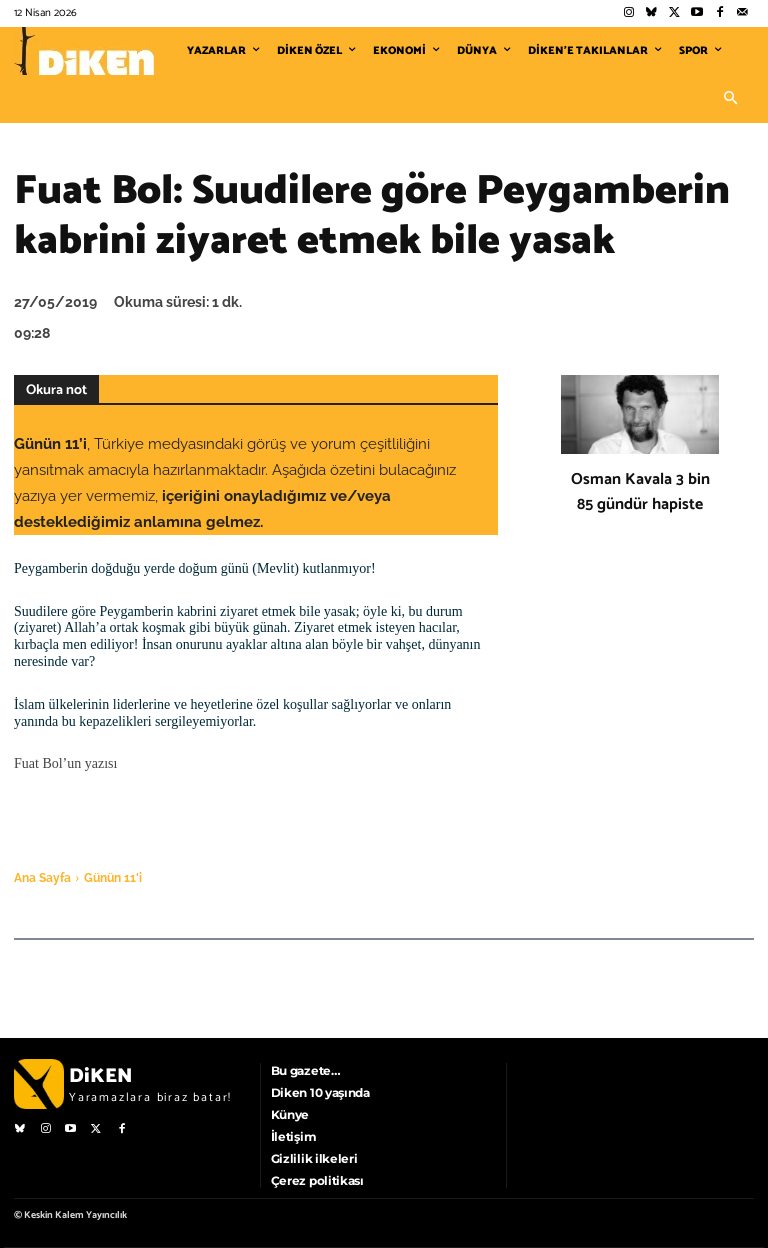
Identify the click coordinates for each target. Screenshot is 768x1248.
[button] (730, 99)
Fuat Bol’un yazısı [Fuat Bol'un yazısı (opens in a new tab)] (65, 763)
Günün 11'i (113, 878)
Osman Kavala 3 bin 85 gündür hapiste (640, 492)
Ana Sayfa (42, 878)
